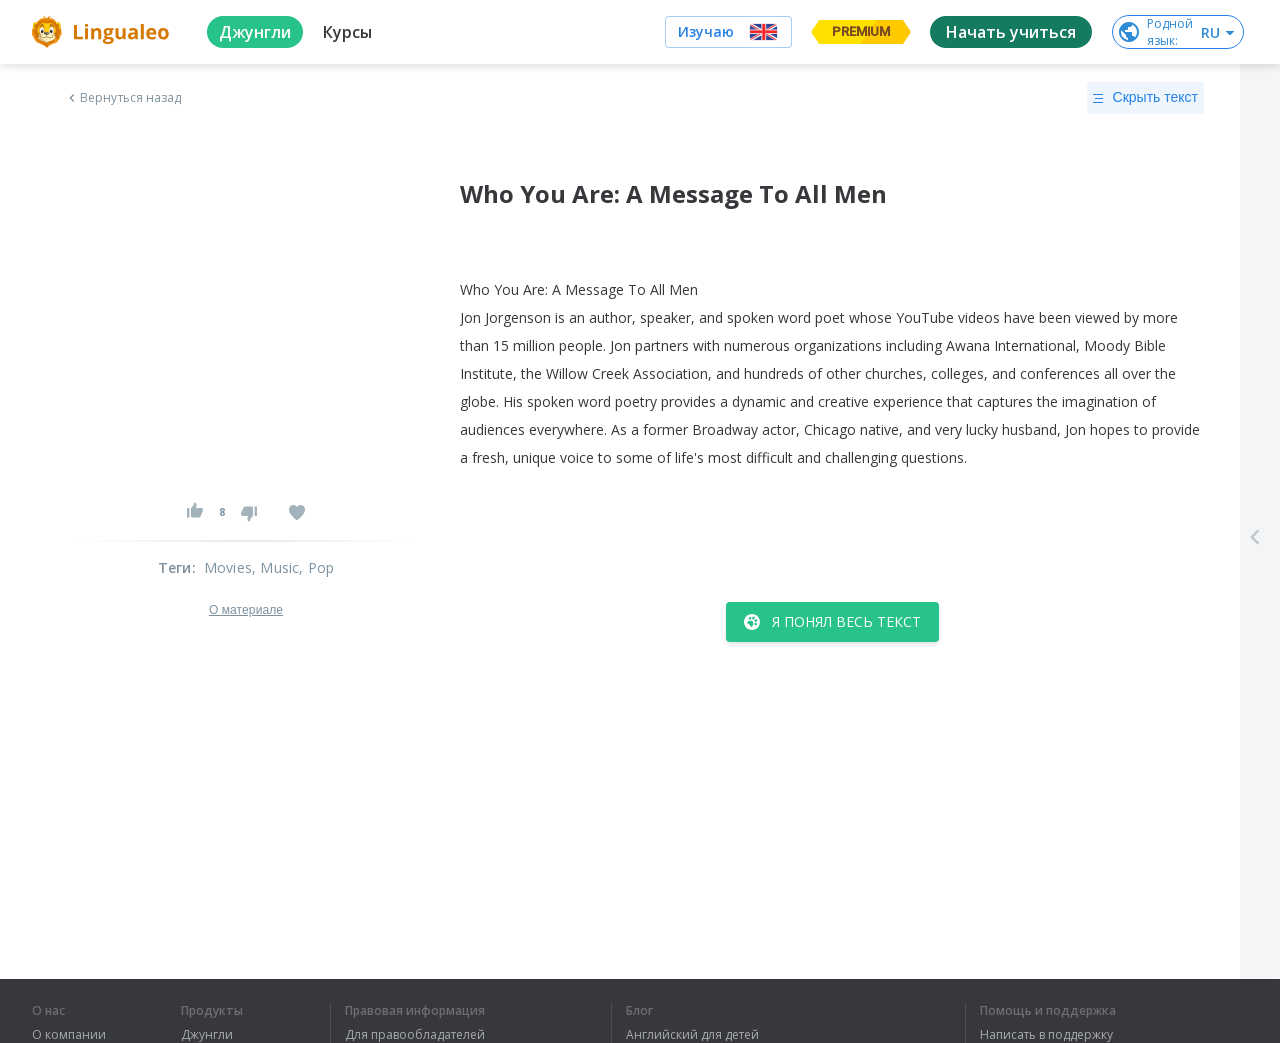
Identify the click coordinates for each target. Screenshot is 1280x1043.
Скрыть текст (1145, 98)
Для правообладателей (415, 1035)
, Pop (316, 567)
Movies (228, 567)
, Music (275, 567)
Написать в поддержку (1046, 1035)
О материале (246, 610)
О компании (69, 1035)
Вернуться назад (123, 98)
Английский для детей (692, 1035)
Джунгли (207, 1035)
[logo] (103, 32)
